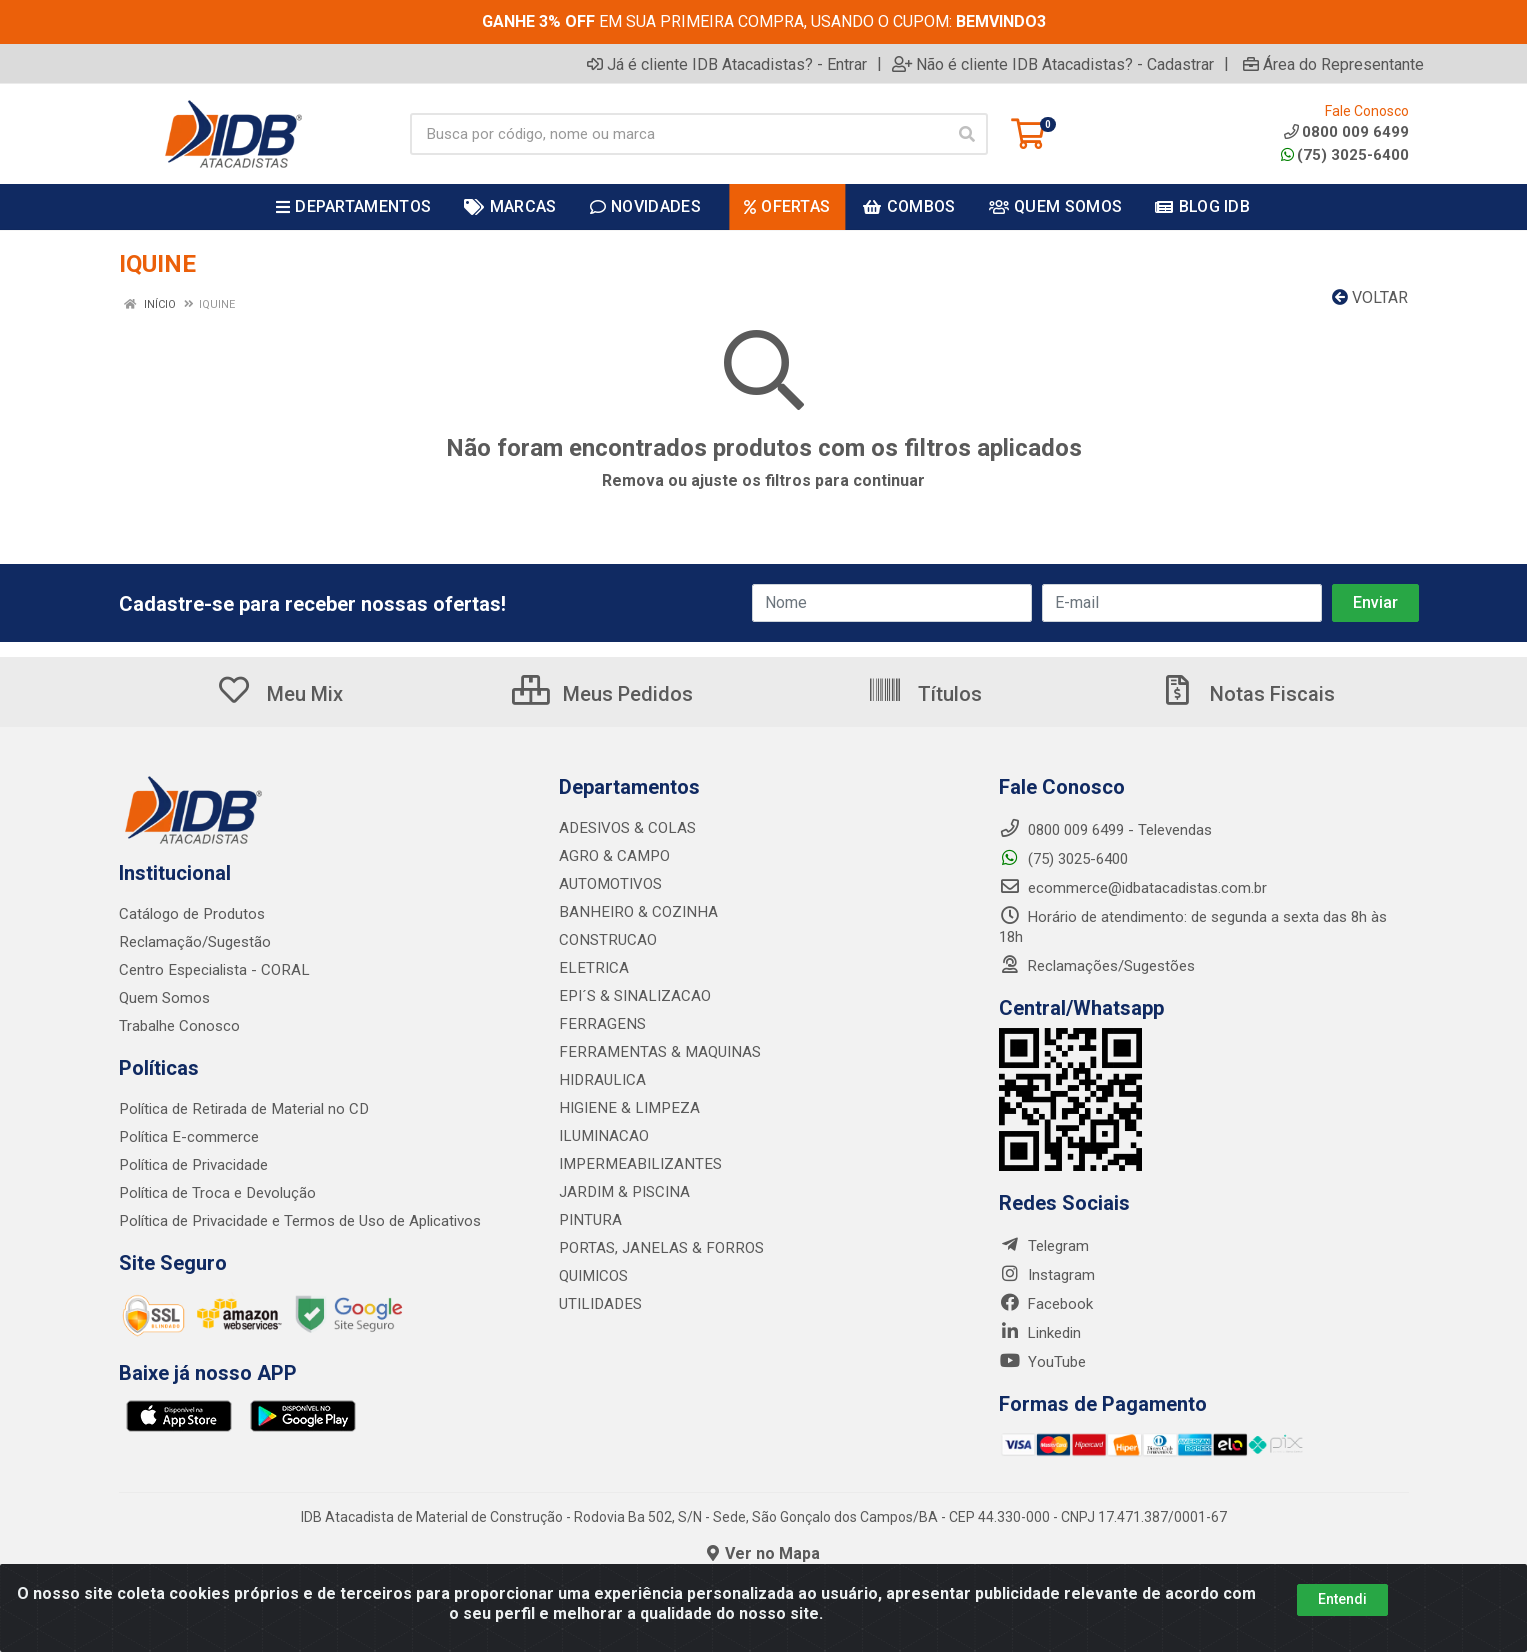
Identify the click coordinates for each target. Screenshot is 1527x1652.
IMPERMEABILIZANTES (635, 1164)
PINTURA (589, 1220)
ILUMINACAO (602, 1136)
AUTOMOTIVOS (610, 884)
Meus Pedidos (602, 694)
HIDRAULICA (600, 1080)
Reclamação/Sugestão (194, 942)
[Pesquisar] (967, 134)
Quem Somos (164, 998)
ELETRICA (592, 968)
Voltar (1370, 297)
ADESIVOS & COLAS (626, 828)
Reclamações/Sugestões (1097, 966)
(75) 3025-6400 (1345, 155)
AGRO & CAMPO (613, 856)
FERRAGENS (599, 1024)
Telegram (1044, 1246)
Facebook (1046, 1304)
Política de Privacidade (192, 1165)
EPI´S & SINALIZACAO (633, 996)
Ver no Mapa (763, 1553)
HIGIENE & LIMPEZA (625, 1108)
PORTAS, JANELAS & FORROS (657, 1248)
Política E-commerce (188, 1137)
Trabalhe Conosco (179, 1026)
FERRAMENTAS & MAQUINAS (655, 1052)
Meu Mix (279, 694)
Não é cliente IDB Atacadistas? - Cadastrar (1053, 64)
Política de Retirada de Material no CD (242, 1109)
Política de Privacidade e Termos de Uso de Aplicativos (299, 1221)
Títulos (924, 694)
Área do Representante (1333, 64)
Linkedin (1040, 1333)
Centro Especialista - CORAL (213, 970)
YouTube (1042, 1362)
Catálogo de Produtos (191, 914)
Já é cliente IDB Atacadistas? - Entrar (727, 64)
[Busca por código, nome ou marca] (678, 134)
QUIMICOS (593, 1276)
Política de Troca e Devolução (216, 1193)
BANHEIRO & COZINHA (635, 912)
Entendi (1342, 1599)
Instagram (1047, 1275)
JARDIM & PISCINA (622, 1192)
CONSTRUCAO (607, 940)
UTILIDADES (598, 1304)
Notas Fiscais (1247, 694)
